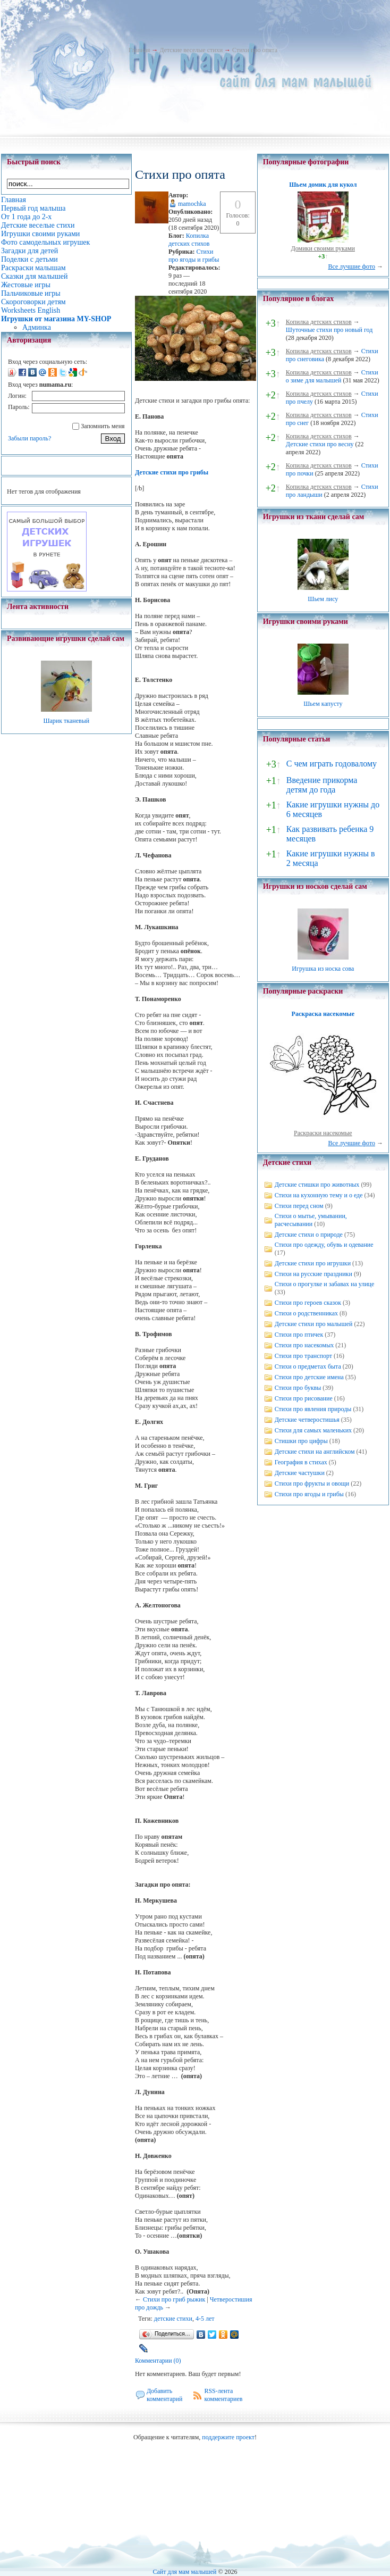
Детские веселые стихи (191, 50)
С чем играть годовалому (331, 763)
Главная (139, 50)
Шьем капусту (322, 703)
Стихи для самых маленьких (313, 1430)
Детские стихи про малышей (314, 1324)
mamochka (192, 203)
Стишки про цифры (301, 1441)
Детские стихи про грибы (171, 472)
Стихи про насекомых (304, 1345)
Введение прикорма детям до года (321, 785)
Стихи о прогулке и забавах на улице (325, 1284)
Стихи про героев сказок (308, 1302)
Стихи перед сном (299, 1206)
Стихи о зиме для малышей (332, 376)
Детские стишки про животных (317, 1184)
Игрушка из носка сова (323, 968)
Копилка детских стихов (189, 239)
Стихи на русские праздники (313, 1274)
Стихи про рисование (304, 1398)
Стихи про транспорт (303, 1356)
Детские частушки (300, 1473)
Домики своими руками (323, 248)
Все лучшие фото (351, 266)
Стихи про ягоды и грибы (193, 255)
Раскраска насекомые (323, 1014)
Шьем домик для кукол (323, 184)
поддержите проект (228, 2437)
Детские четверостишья (307, 1419)
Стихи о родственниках (306, 1313)
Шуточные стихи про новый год (329, 330)
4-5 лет (205, 2318)
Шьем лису (323, 599)
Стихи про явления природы (313, 1409)
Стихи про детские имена (309, 1377)
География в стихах (301, 1462)
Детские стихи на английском (315, 1451)
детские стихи (173, 2318)
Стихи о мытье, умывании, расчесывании (311, 1220)
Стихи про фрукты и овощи (312, 1483)
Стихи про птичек (299, 1334)
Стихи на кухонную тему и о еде (319, 1195)
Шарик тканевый (66, 720)
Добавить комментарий (165, 2395)
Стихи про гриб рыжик (174, 2299)
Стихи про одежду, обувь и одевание (324, 1244)
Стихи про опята (254, 50)
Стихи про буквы (298, 1387)
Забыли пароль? (29, 438)
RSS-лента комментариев (223, 2395)
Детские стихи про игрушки (313, 1263)
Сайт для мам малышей (184, 2571)
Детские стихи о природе (309, 1234)
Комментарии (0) (158, 2360)
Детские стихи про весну (320, 444)
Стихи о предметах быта (308, 1366)
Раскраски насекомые (323, 1133)
